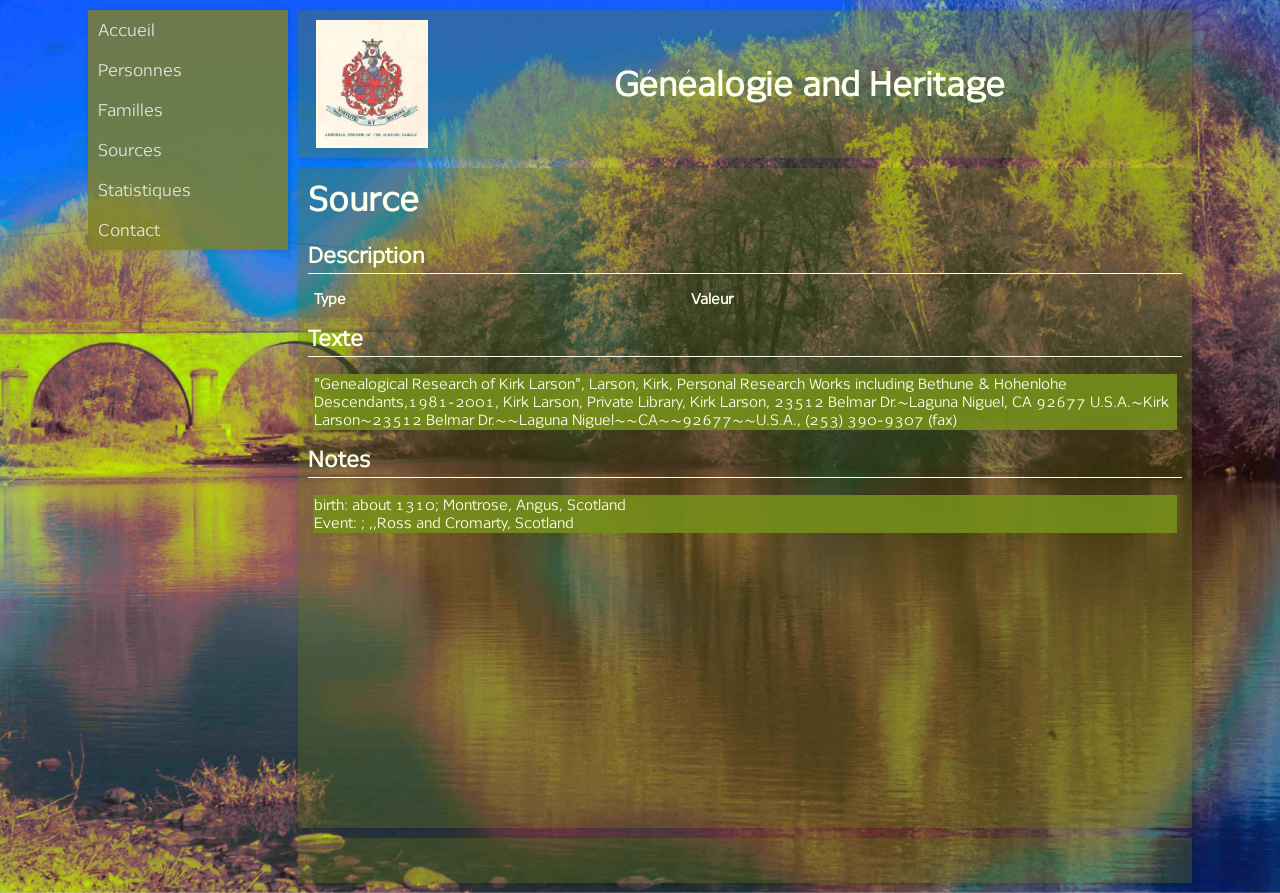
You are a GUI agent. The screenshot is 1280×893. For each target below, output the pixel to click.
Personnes (140, 69)
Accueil (126, 29)
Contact (129, 229)
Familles (130, 109)
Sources (130, 149)
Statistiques (144, 189)
